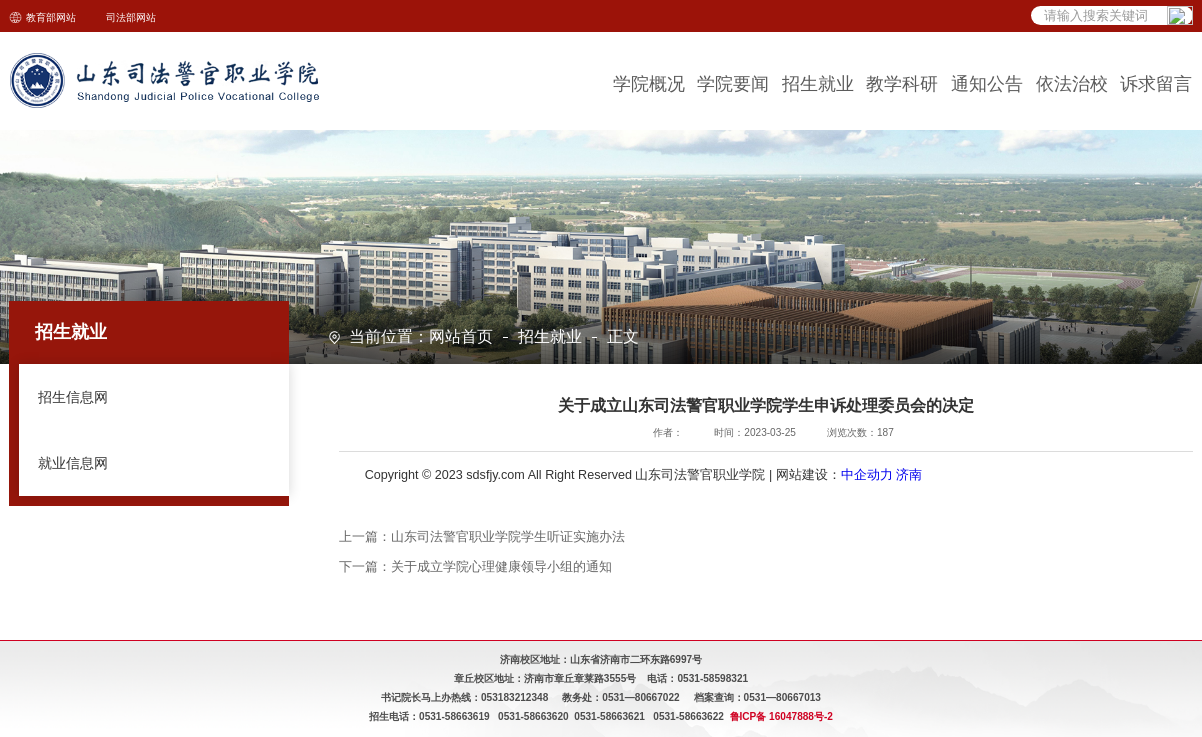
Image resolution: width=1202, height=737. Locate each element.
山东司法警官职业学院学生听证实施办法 (508, 537)
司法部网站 (131, 17)
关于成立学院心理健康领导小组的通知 (501, 567)
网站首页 (461, 337)
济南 (909, 475)
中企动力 (867, 475)
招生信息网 (73, 397)
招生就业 (550, 337)
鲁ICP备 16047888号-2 (781, 716)
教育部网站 (51, 17)
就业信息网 (73, 463)
